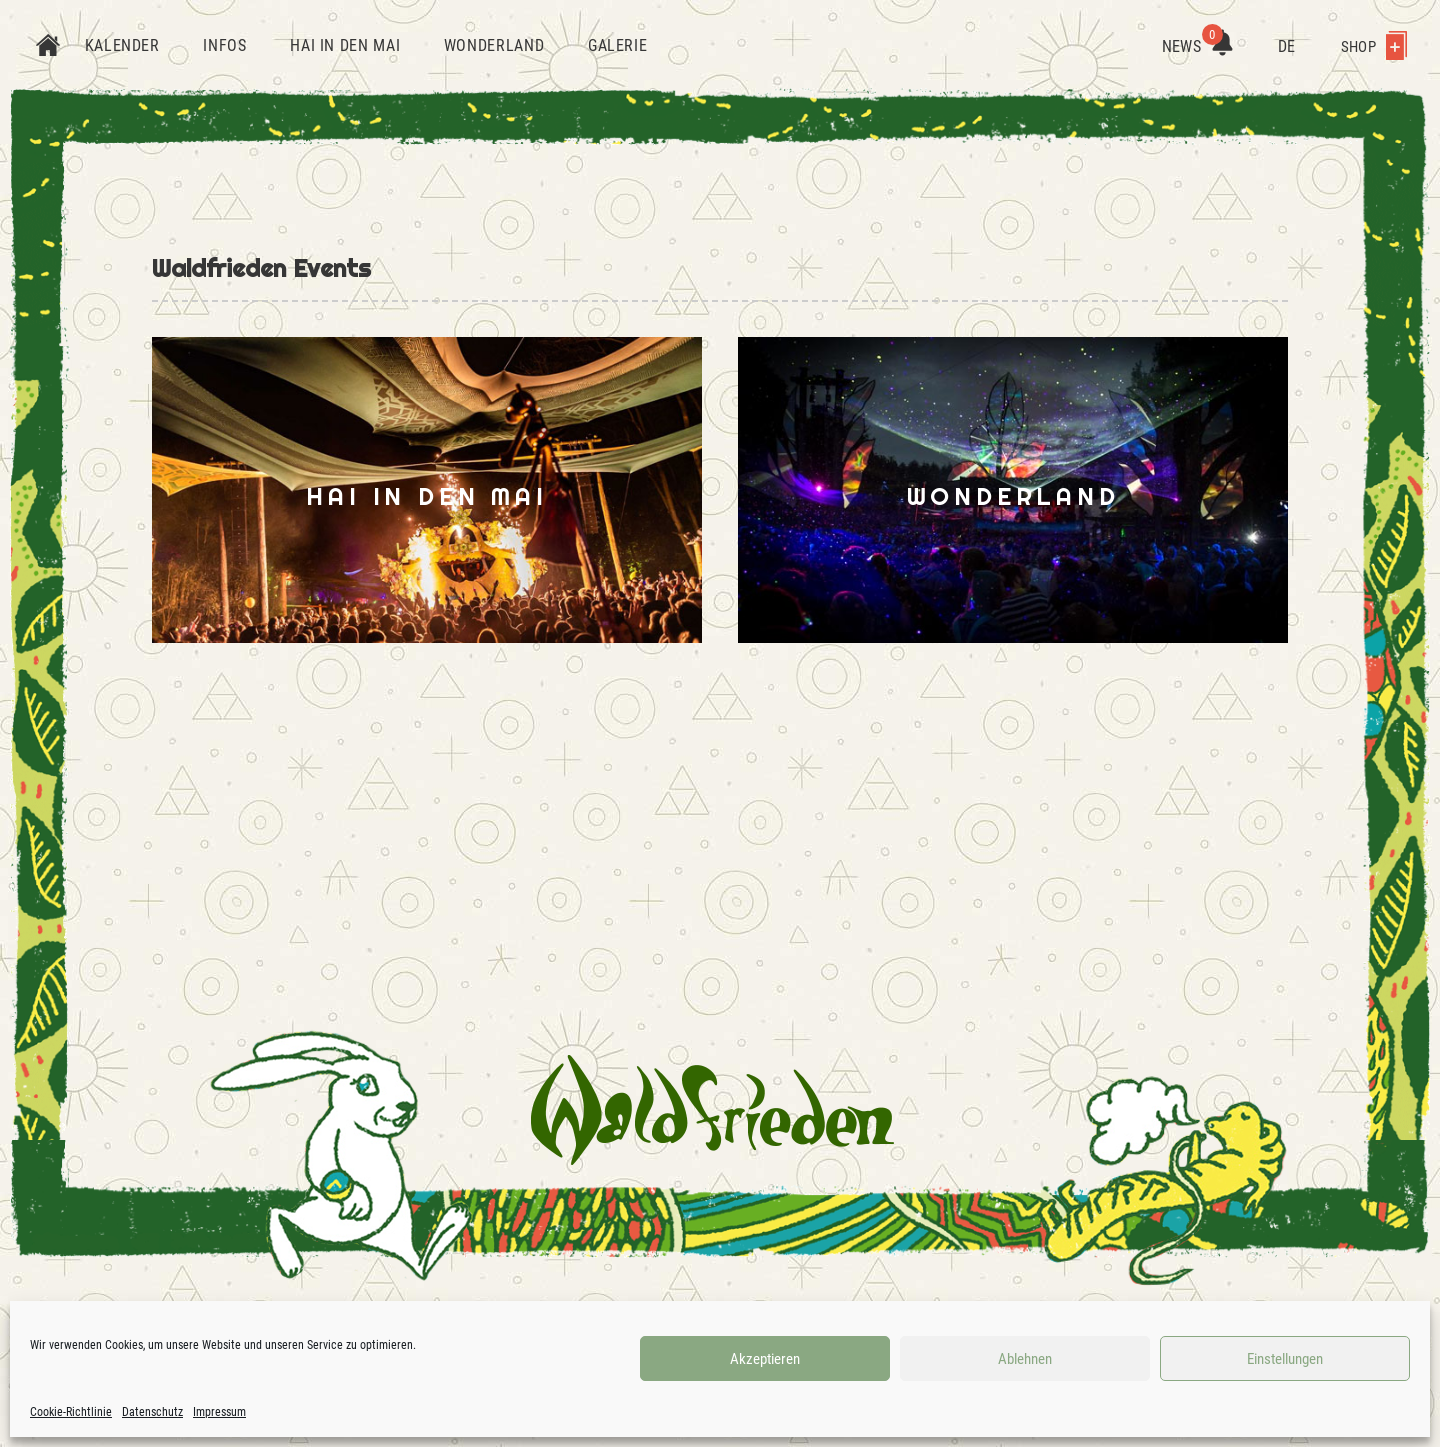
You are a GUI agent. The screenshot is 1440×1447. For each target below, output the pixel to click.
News (1197, 46)
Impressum (219, 1412)
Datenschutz (152, 1412)
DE (1286, 46)
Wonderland (494, 45)
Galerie (617, 45)
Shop (1374, 47)
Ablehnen (1025, 1359)
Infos (224, 45)
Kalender (122, 45)
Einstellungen (1285, 1359)
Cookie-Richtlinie (71, 1412)
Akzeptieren (765, 1359)
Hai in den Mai (345, 45)
